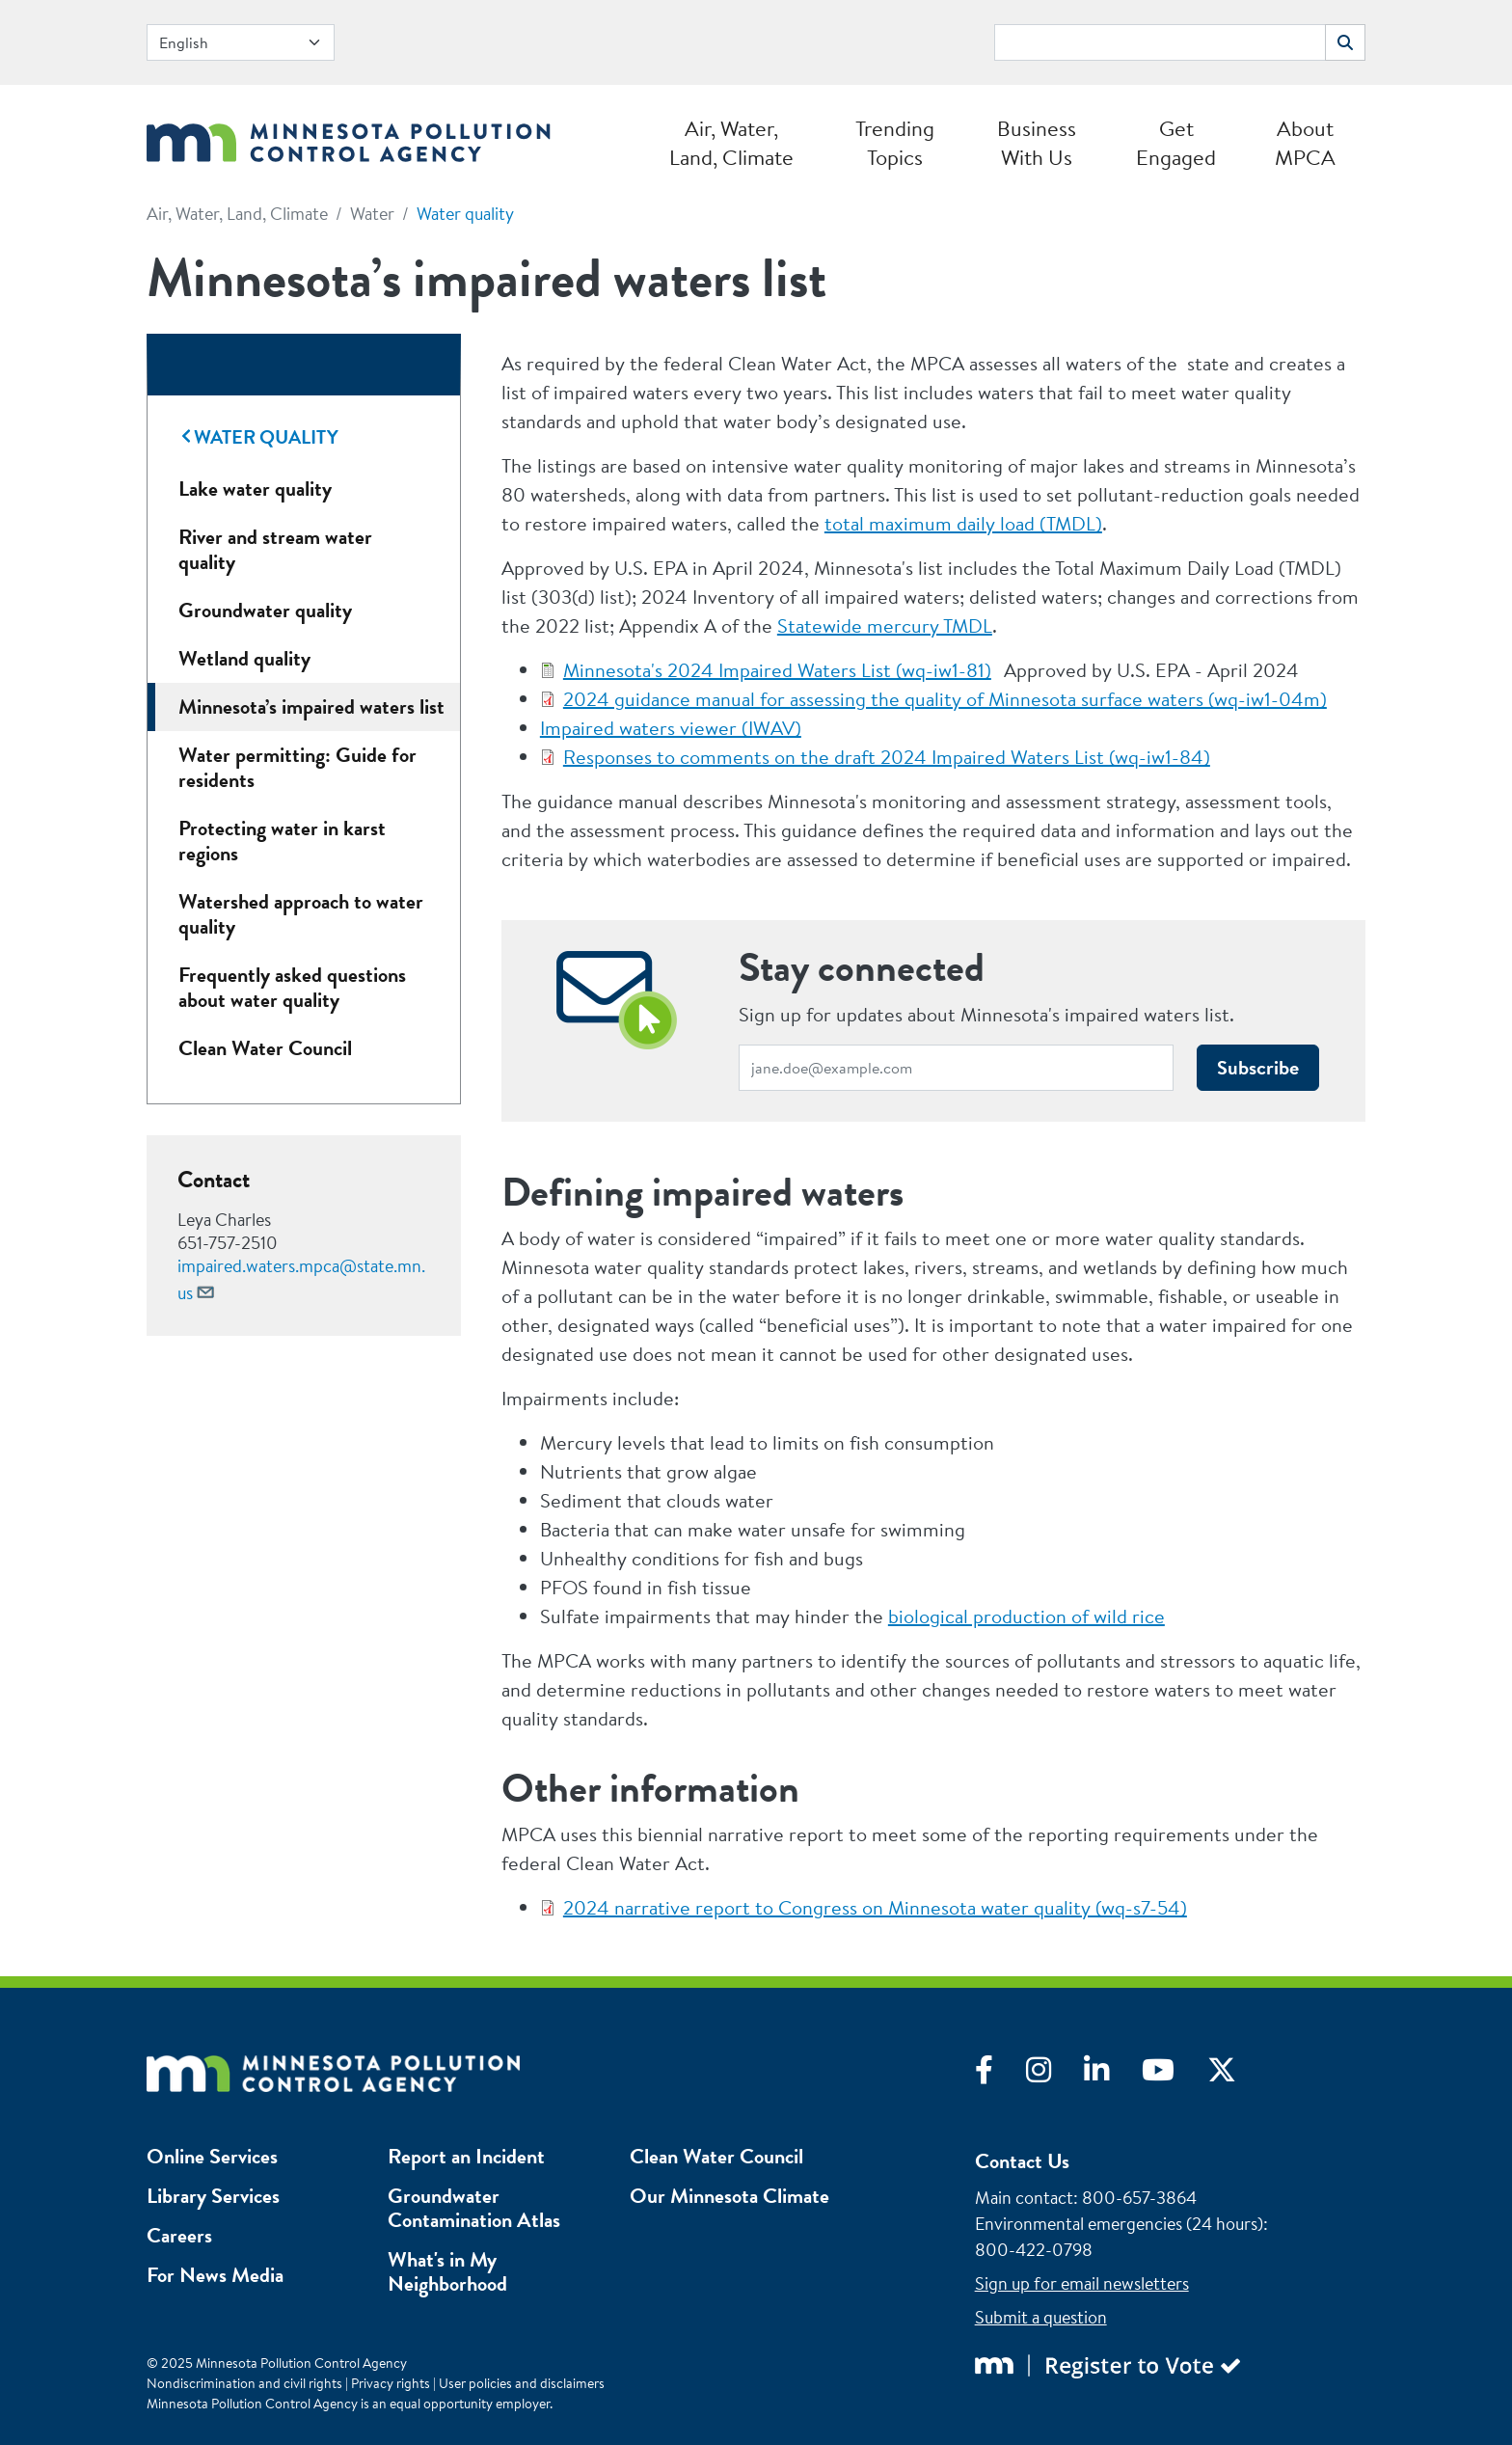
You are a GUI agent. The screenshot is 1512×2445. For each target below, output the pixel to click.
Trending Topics (894, 143)
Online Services (212, 2156)
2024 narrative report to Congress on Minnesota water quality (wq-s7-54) (875, 1907)
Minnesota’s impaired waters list (311, 706)
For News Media (215, 2275)
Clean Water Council (265, 1048)
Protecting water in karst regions (282, 840)
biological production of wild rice (1026, 1616)
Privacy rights (390, 2383)
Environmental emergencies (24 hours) (1119, 2224)
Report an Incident (466, 2156)
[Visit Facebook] (1000, 2074)
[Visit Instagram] (1055, 2074)
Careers (179, 2235)
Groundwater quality (265, 610)
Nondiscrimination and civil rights (244, 2383)
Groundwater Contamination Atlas (474, 2208)
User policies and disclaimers (522, 2383)
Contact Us (1022, 2161)
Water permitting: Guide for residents (297, 767)
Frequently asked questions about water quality (292, 987)
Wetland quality (244, 658)
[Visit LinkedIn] (1113, 2074)
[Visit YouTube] (1174, 2074)
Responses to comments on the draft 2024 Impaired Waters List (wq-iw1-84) (886, 757)
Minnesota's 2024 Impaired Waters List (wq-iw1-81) (777, 670)
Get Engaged (1176, 143)
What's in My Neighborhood (447, 2271)
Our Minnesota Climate (729, 2196)
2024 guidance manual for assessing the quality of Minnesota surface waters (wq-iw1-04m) (945, 699)
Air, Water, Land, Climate (731, 143)
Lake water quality (255, 488)
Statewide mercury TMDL (884, 625)
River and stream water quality (275, 549)
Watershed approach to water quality (300, 913)
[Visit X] (1236, 2074)
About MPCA (1305, 143)
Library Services (213, 2196)
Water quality (465, 214)
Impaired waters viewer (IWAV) (670, 728)
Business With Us (1036, 143)
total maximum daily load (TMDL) (963, 523)
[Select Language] (241, 42)
